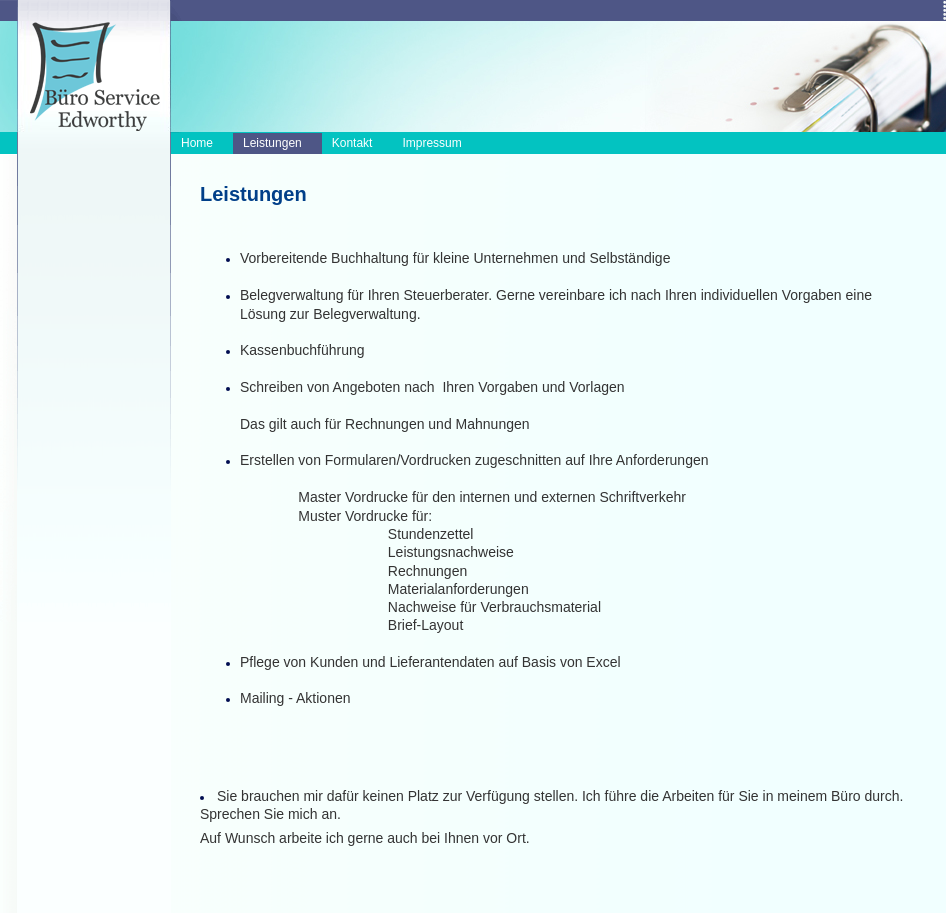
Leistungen (272, 143)
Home (197, 143)
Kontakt (352, 143)
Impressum (431, 143)
